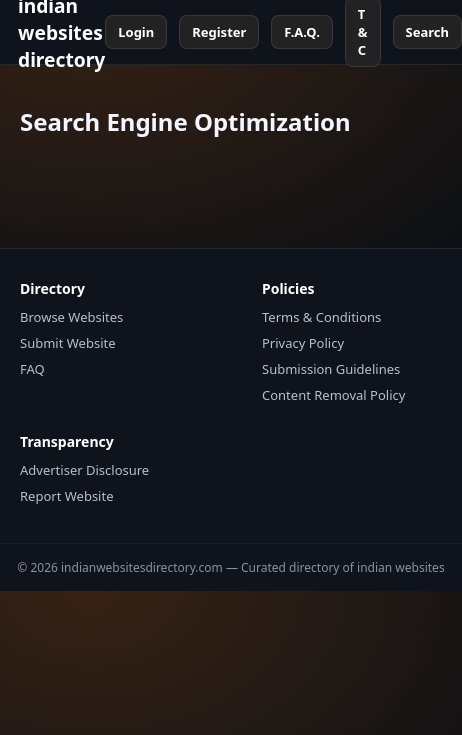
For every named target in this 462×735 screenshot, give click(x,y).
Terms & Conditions (321, 317)
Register (219, 32)
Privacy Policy (303, 343)
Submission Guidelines (331, 369)
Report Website (66, 496)
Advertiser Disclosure (84, 470)
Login (136, 32)
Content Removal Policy (333, 395)
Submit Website (68, 343)
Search (427, 32)
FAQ (32, 369)
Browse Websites (71, 317)
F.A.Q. (301, 32)
